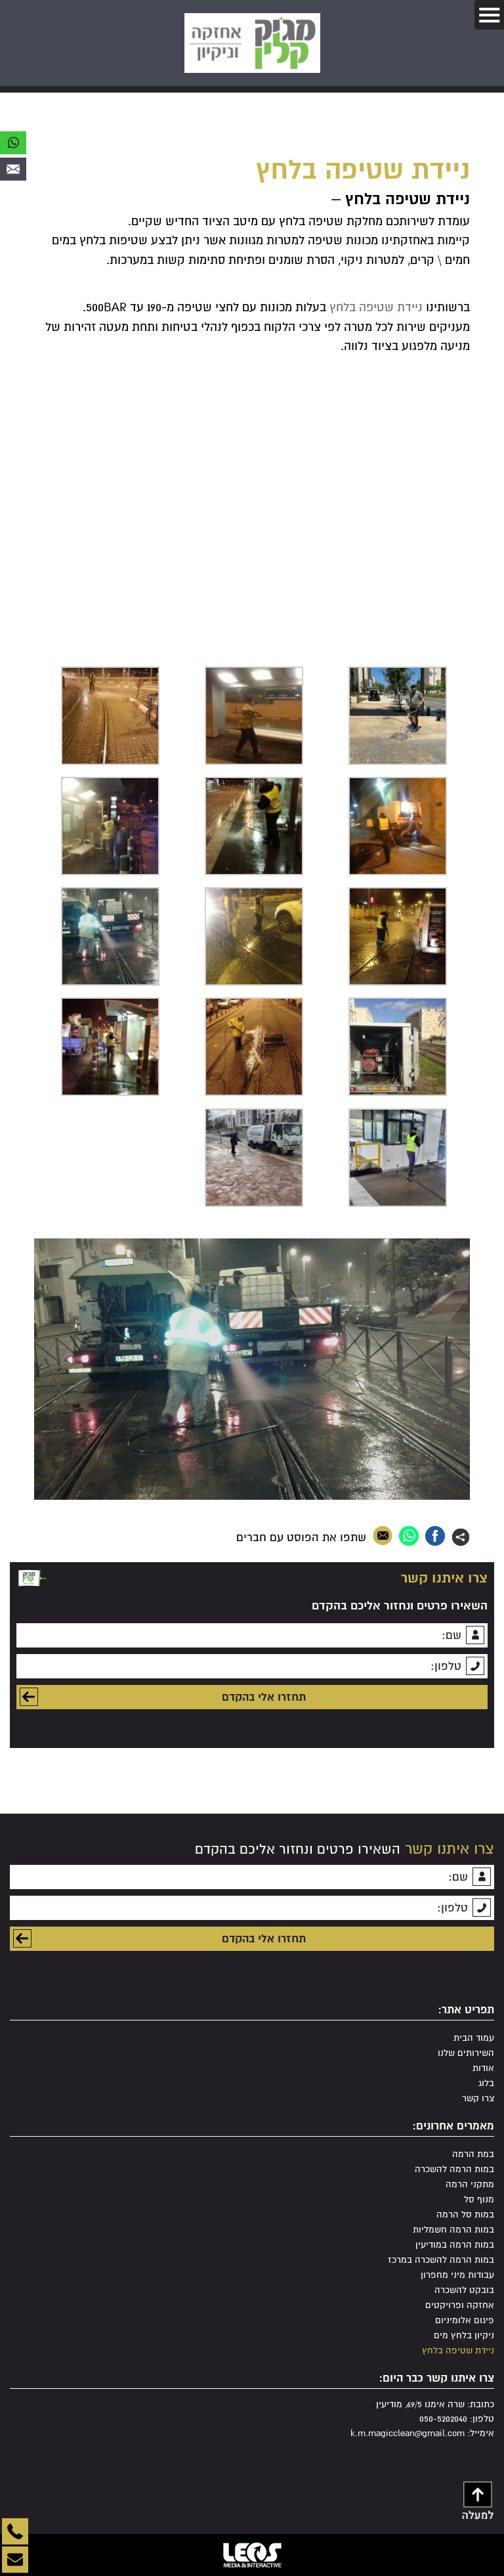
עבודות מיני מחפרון (457, 2275)
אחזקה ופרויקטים (459, 2305)
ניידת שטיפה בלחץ (376, 307)
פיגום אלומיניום (464, 2320)
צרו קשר (478, 2098)
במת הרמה (473, 2154)
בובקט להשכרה (464, 2290)
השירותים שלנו (466, 2053)
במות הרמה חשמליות (453, 2229)
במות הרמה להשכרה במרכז (441, 2259)
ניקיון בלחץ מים (464, 2335)
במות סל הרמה (465, 2214)
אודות (483, 2068)
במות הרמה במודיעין (454, 2244)
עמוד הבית (473, 2037)
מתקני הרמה (470, 2184)
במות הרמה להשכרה (454, 2169)
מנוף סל (479, 2199)
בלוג (486, 2083)
